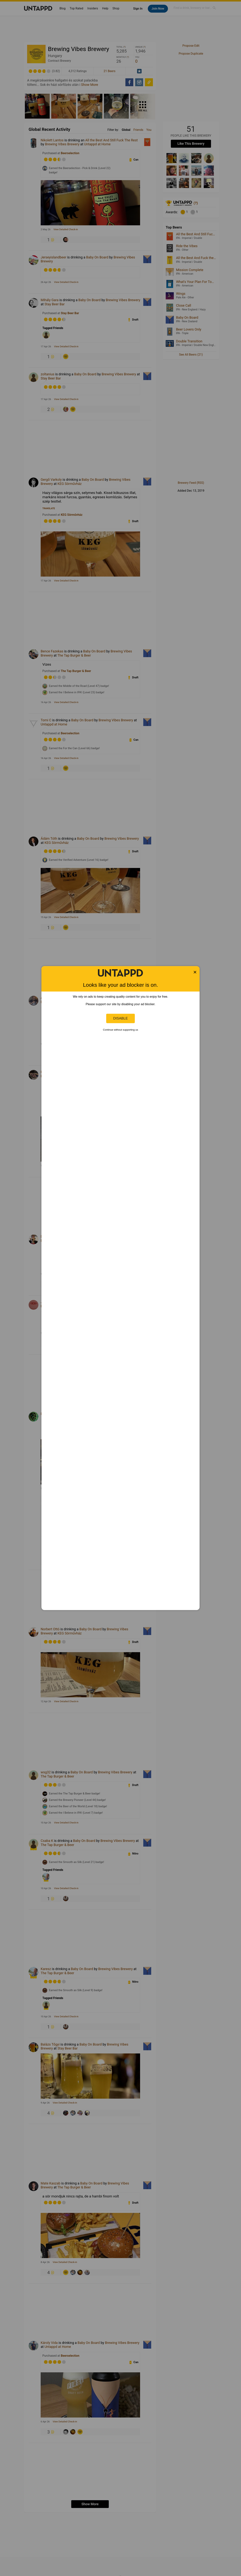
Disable (120, 1018)
